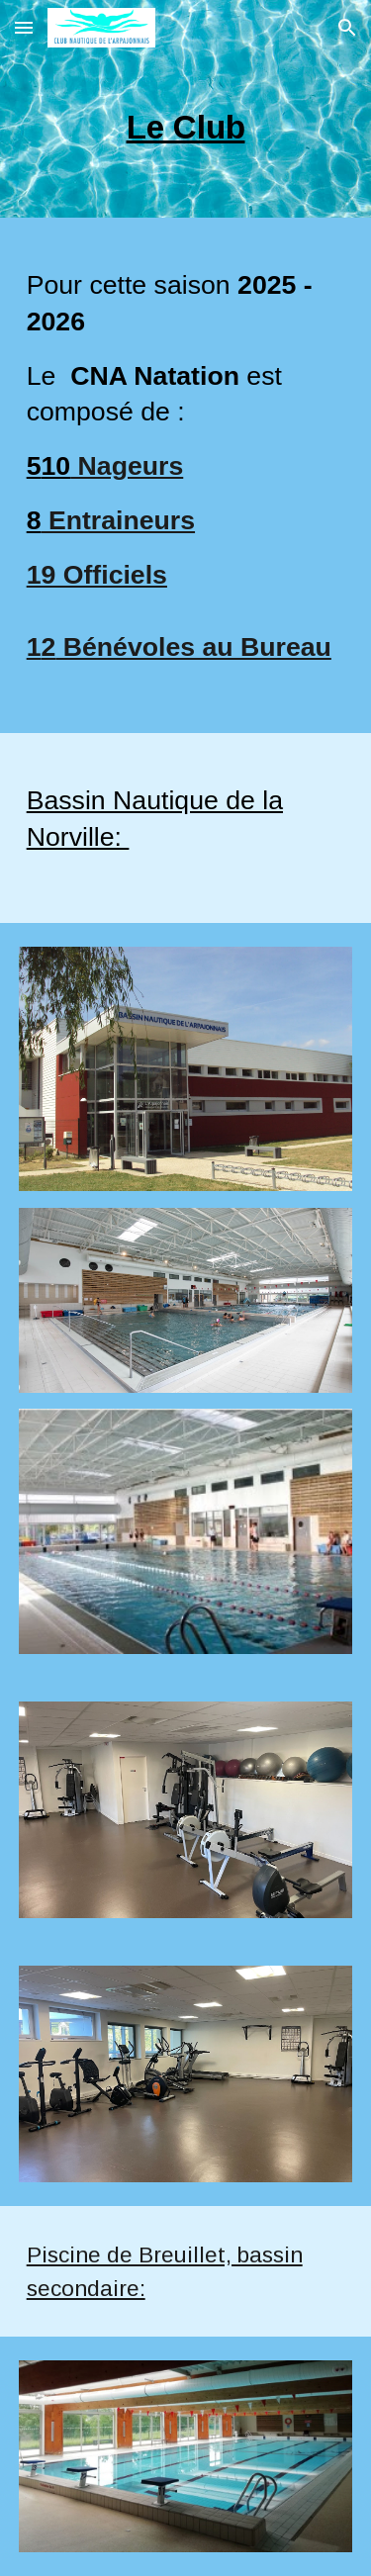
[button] (23, 27)
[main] (186, 136)
